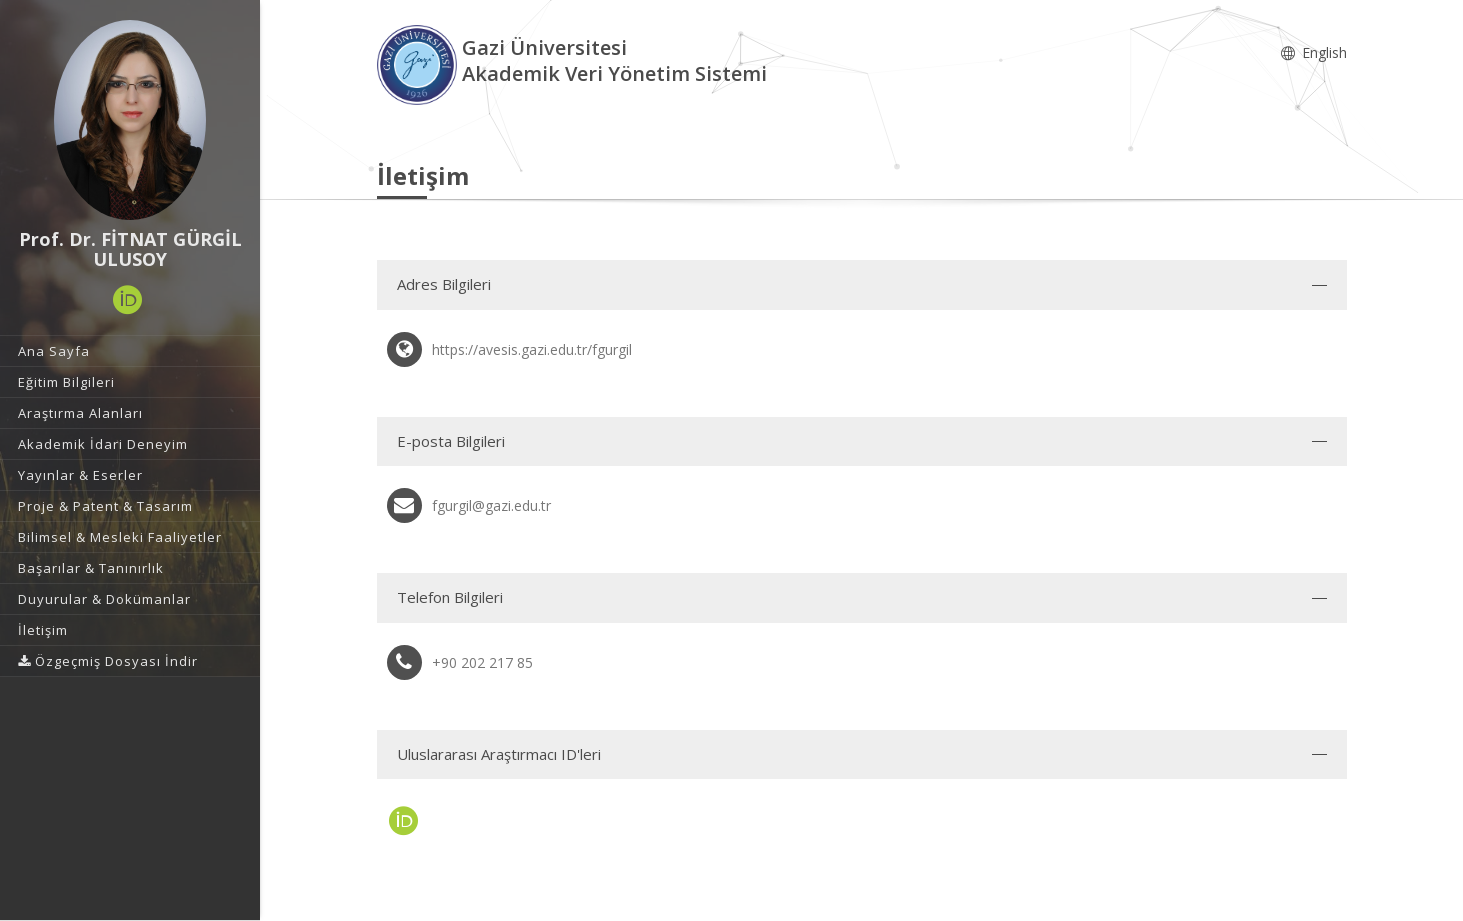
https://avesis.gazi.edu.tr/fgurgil (532, 349)
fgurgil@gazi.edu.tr (491, 505)
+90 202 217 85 (482, 662)
